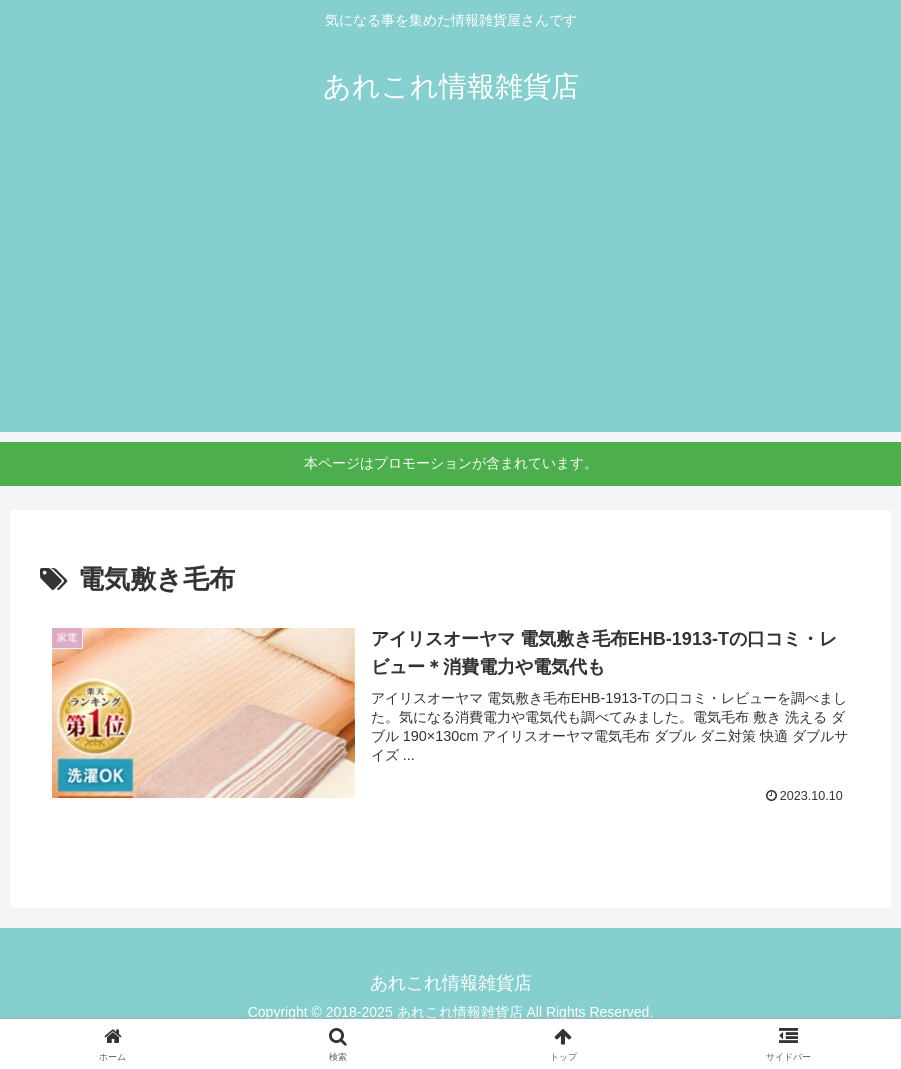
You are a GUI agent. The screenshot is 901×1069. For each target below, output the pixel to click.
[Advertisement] (450, 292)
